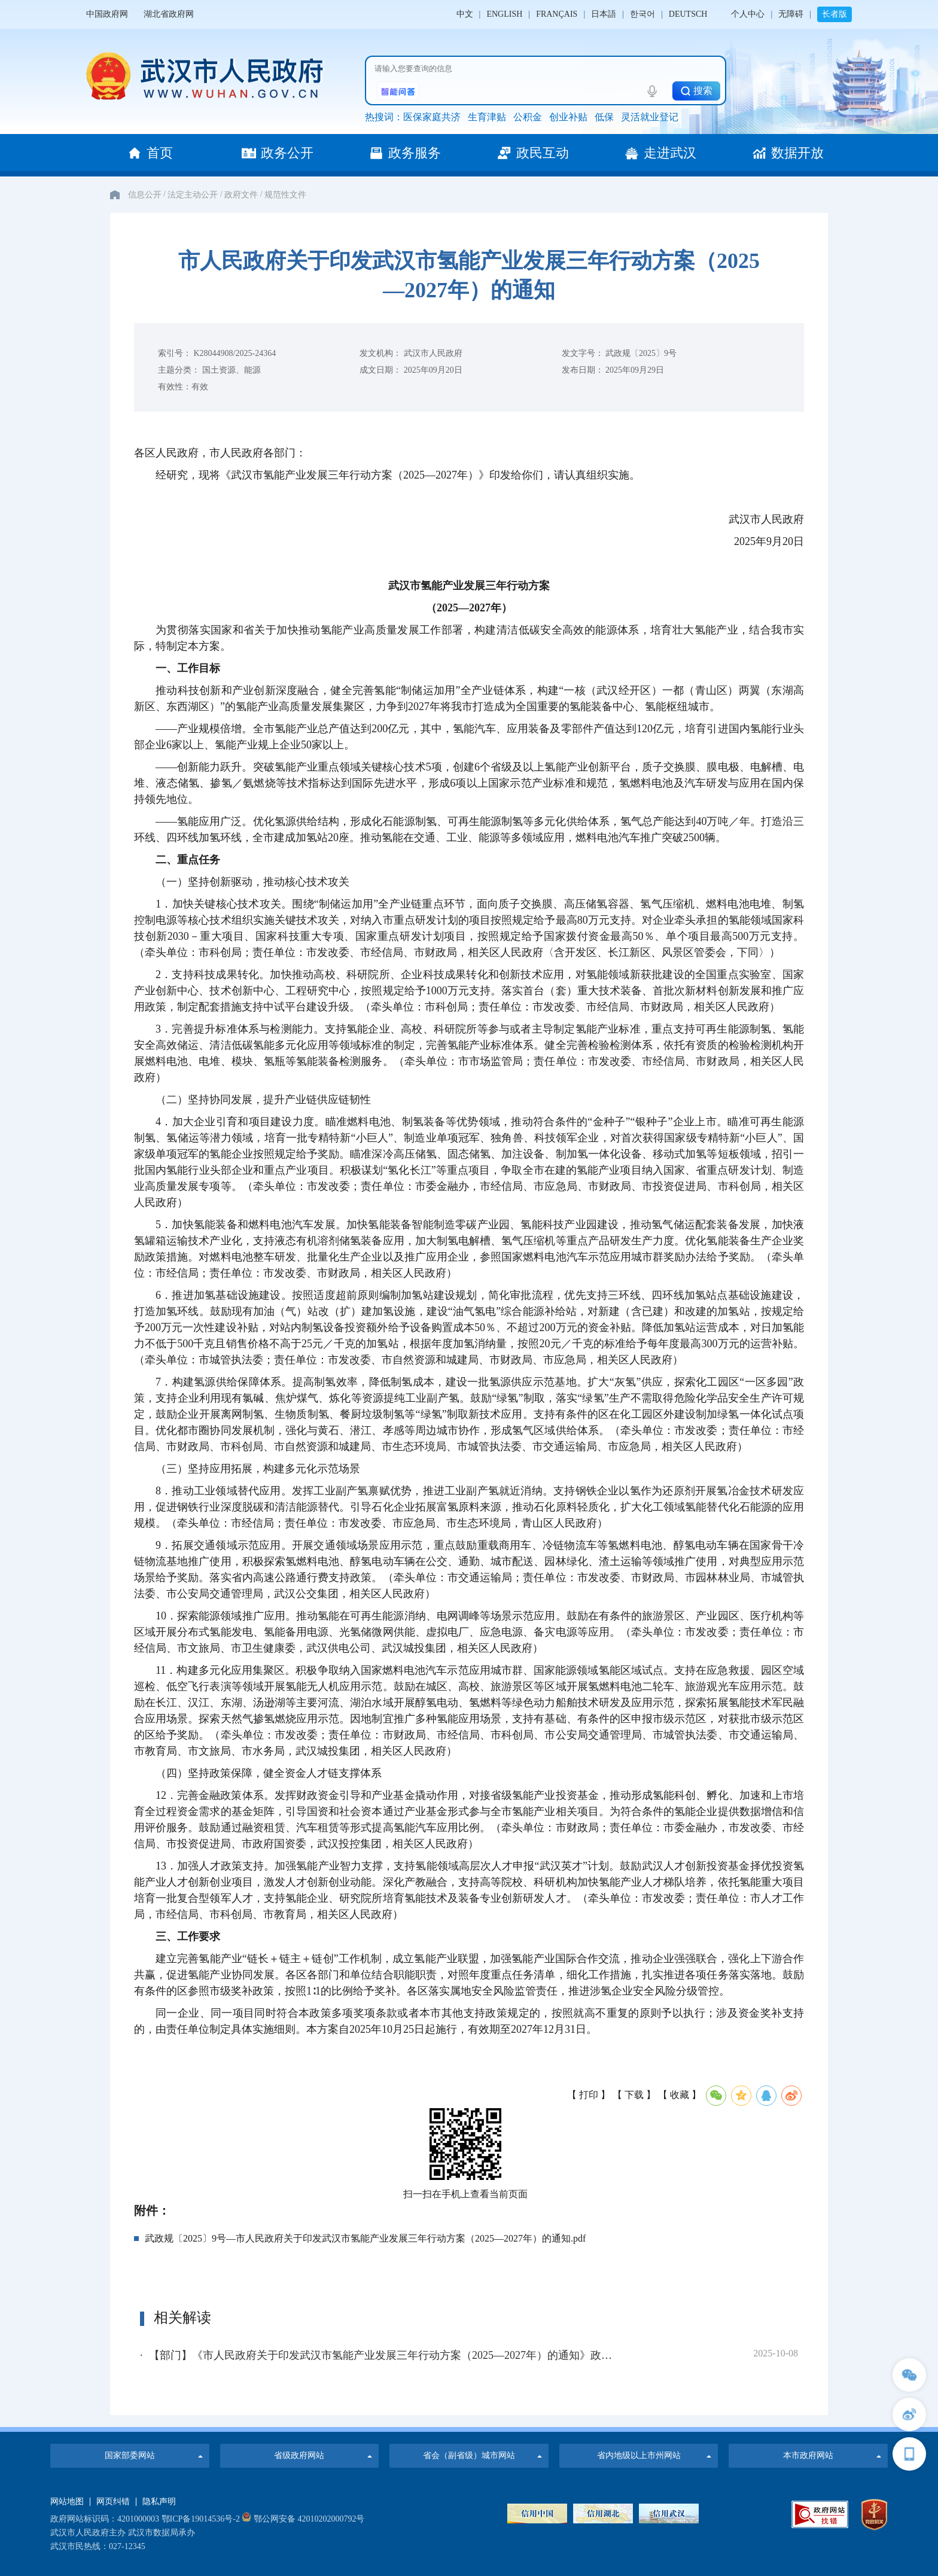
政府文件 (241, 194)
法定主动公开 (193, 194)
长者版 (834, 14)
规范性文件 (285, 194)
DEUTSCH (688, 14)
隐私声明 (159, 2502)
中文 (464, 14)
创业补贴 (568, 117)
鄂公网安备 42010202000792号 (303, 2518)
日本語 (603, 14)
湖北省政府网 (169, 14)
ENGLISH (504, 14)
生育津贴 (487, 117)
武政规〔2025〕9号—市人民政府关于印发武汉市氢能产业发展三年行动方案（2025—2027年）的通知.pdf (365, 2238)
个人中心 (748, 14)
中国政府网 (107, 14)
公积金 (527, 117)
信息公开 (145, 194)
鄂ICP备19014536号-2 (201, 2518)
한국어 (642, 14)
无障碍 (790, 14)
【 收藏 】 (679, 2095)
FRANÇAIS (556, 14)
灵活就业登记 (649, 117)
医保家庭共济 (432, 117)
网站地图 (67, 2502)
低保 (604, 117)
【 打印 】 (588, 2095)
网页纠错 (113, 2502)
